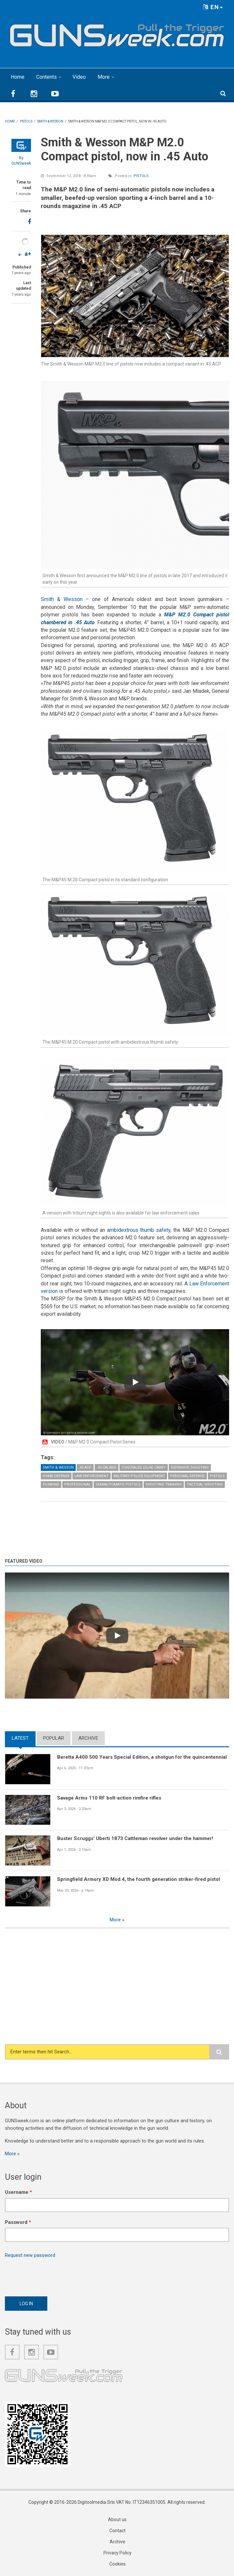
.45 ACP (85, 1467)
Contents (46, 77)
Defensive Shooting (190, 1467)
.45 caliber (107, 1467)
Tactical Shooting (205, 1484)
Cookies (117, 2564)
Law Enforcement (91, 1476)
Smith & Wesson (62, 599)
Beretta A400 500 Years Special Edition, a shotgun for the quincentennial (142, 1757)
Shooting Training (164, 1484)
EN (213, 7)
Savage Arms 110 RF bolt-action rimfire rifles (109, 1798)
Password (18, 2222)
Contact (117, 2530)
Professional (77, 1484)
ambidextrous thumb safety (138, 1230)
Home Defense (56, 1476)
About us (117, 2519)
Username (18, 2192)
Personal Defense (187, 1476)
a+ (27, 253)
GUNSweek (21, 163)
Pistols (140, 176)
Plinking (51, 1484)
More (104, 77)
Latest (20, 1738)
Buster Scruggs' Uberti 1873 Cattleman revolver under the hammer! (135, 1838)
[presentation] (54, 2275)
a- (20, 254)
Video (79, 77)
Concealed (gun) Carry (143, 1467)
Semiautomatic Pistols (118, 1484)
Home (17, 77)
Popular (53, 1738)
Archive (88, 1738)
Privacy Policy (117, 2553)
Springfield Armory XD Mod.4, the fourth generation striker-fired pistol (138, 1879)
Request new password (30, 2255)
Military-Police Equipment (139, 1476)
